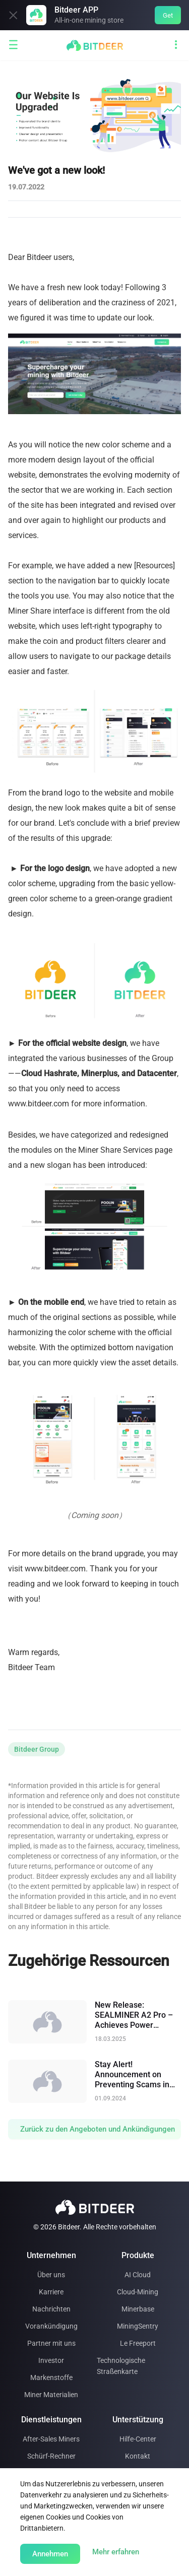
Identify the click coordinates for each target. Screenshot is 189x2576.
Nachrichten (51, 2309)
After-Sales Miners (51, 2439)
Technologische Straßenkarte (121, 2365)
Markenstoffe (51, 2377)
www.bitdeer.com (55, 1568)
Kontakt (137, 2456)
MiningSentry (137, 2326)
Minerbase (137, 2309)
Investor (51, 2360)
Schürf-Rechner (51, 2456)
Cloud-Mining (137, 2292)
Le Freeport (138, 2343)
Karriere (51, 2292)
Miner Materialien (51, 2395)
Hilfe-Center (137, 2439)
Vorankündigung (51, 2326)
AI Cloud (137, 2275)
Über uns (51, 2275)
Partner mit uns (51, 2343)
